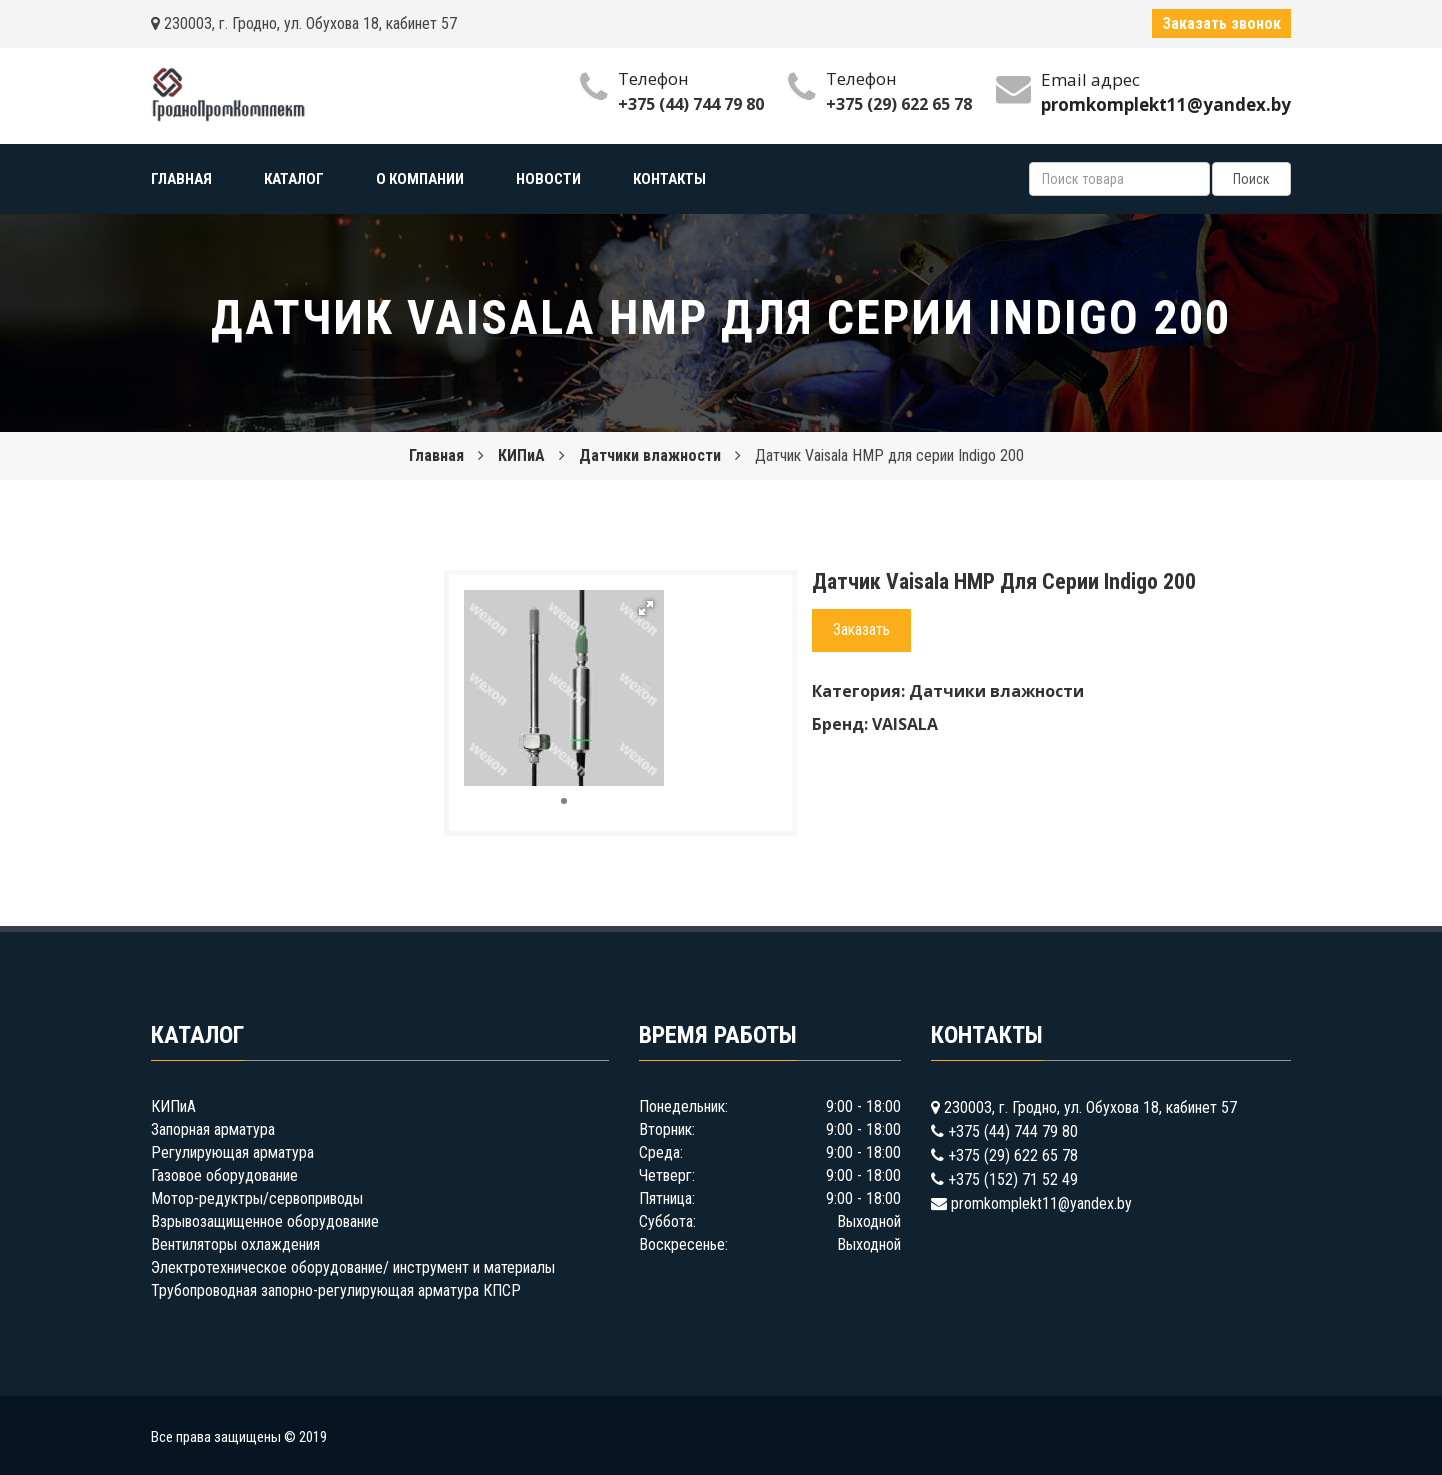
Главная (436, 455)
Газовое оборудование (224, 1175)
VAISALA (905, 724)
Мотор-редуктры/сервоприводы (257, 1198)
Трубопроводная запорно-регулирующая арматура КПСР (336, 1290)
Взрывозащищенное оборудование (265, 1221)
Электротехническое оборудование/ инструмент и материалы (353, 1267)
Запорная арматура (213, 1129)
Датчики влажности (650, 455)
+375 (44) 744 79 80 (691, 104)
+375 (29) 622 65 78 (899, 104)
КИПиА (521, 455)
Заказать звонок (1221, 23)
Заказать (861, 629)
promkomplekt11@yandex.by (1041, 1203)
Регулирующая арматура (232, 1152)
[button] (646, 608)
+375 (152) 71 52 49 (1013, 1179)
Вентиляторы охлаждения (235, 1244)
